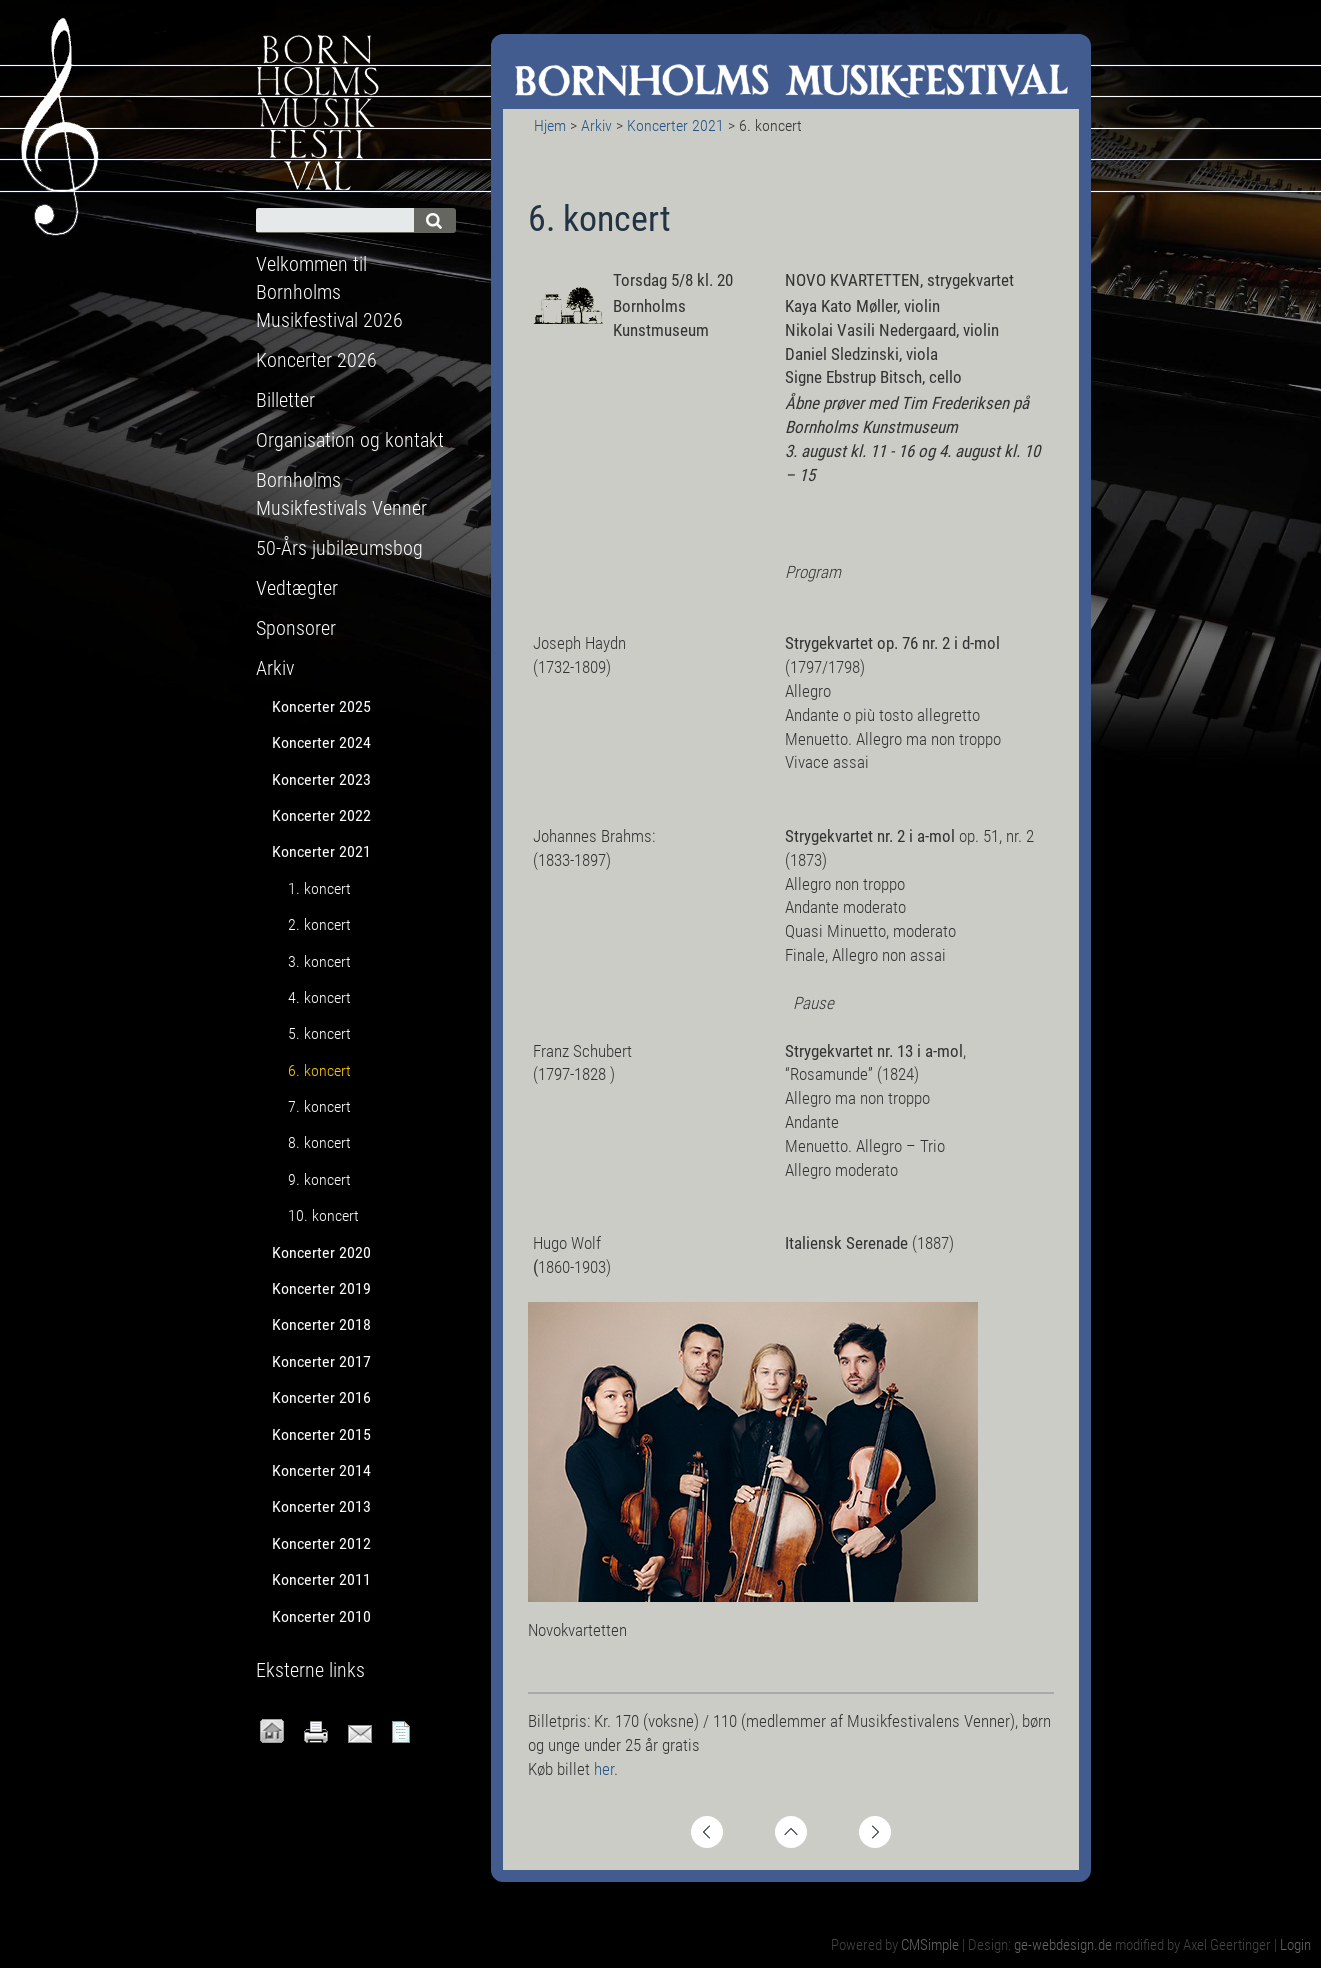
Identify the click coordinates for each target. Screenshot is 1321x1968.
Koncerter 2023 (321, 779)
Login (1295, 1945)
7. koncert (319, 1106)
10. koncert (323, 1215)
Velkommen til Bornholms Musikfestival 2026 (329, 292)
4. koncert (319, 997)
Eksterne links (310, 1670)
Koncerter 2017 (321, 1361)
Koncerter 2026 (316, 360)
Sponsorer (296, 628)
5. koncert (319, 1033)
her (604, 1769)
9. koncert (319, 1179)
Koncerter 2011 (321, 1579)
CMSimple (930, 1945)
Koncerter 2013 (321, 1506)
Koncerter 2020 (321, 1252)
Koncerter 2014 (321, 1470)
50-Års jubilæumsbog (339, 548)
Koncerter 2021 (675, 125)
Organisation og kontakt (350, 440)
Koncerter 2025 (321, 706)
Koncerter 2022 (321, 815)
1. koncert (319, 888)
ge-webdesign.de (1063, 1945)
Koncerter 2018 (321, 1324)
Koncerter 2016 (321, 1397)
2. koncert (319, 924)
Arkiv (596, 125)
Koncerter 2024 (321, 742)
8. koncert (319, 1142)
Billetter (285, 400)
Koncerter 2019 (321, 1288)
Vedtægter (297, 588)
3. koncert (319, 961)
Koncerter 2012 (321, 1543)
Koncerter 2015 (321, 1434)
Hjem (550, 125)
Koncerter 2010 (321, 1616)
